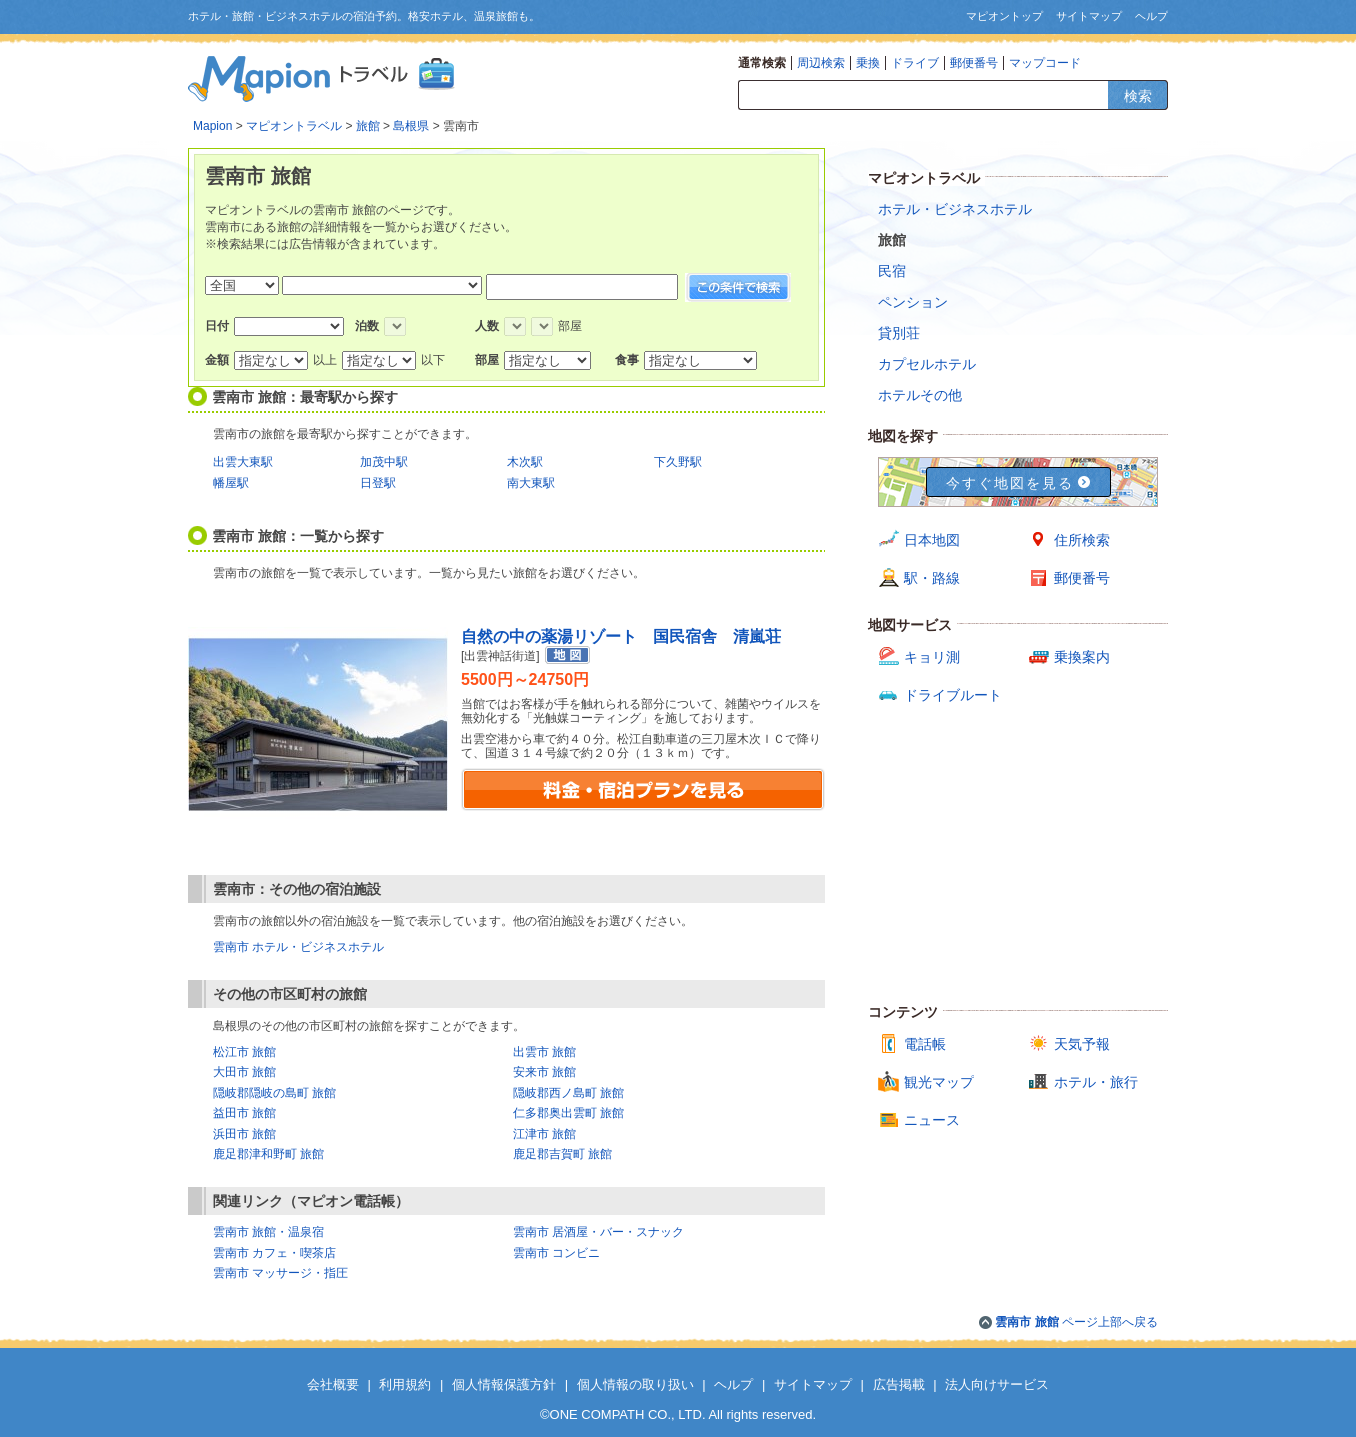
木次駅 (525, 462)
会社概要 (333, 1384)
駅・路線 (932, 578)
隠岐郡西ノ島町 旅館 (568, 1093)
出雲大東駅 (243, 462)
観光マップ (939, 1082)
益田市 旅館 (244, 1113)
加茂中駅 (384, 462)
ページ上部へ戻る (1076, 1322)
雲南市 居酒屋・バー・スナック (598, 1232)
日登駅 (378, 483)
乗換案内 (1082, 657)
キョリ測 (932, 657)
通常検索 (762, 63)
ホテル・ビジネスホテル (955, 209)
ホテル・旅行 (1096, 1082)
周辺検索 (821, 63)
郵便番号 (974, 63)
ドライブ (915, 63)
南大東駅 (531, 483)
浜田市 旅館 (244, 1134)
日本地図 (932, 540)
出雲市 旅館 (544, 1052)
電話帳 (925, 1044)
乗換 (868, 63)
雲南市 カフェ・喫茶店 (274, 1253)
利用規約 (405, 1384)
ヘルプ (1151, 16)
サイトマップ (1089, 16)
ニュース (932, 1120)
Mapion (212, 126)
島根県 (411, 126)
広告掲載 (899, 1384)
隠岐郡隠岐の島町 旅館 (274, 1093)
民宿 (892, 271)
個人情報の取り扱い (635, 1384)
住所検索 (1082, 540)
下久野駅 (678, 462)
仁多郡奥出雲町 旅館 (568, 1113)
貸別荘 (899, 333)
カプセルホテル (927, 364)
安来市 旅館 (544, 1072)
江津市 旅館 (544, 1134)
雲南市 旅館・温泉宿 (268, 1232)
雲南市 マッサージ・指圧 (280, 1273)
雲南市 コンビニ (556, 1253)
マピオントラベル (294, 126)
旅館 (368, 126)
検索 (1138, 96)
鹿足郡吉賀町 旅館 (562, 1154)
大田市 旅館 (244, 1072)
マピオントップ (1004, 16)
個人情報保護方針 (504, 1384)
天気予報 (1082, 1044)
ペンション (913, 302)
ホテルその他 (920, 395)
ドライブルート (953, 695)
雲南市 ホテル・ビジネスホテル (298, 947)
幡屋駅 (231, 483)
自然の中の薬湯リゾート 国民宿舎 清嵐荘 (621, 636)
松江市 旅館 (244, 1052)
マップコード (1045, 63)
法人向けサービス (997, 1384)
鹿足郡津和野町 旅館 (268, 1154)
